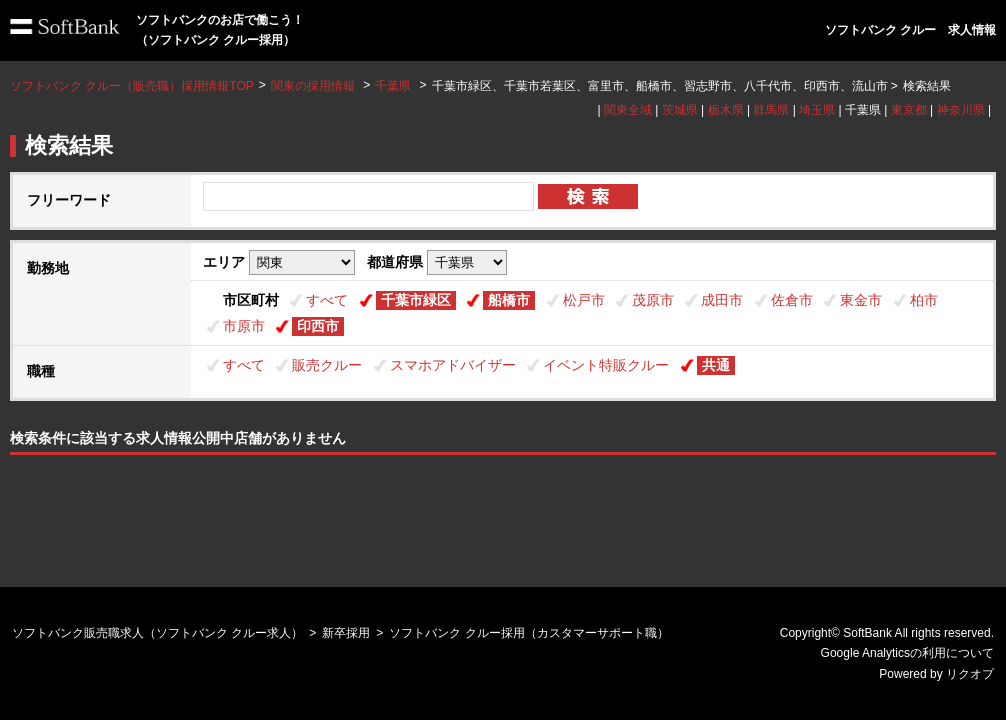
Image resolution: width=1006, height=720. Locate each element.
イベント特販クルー (606, 365)
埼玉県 (817, 110)
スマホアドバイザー (453, 365)
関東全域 (628, 110)
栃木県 (726, 110)
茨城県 (680, 110)
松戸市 (584, 300)
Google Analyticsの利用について (907, 653)
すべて (327, 300)
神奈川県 (961, 110)
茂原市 (653, 300)
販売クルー (327, 365)
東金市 (861, 300)
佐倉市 (792, 300)
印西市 (318, 326)
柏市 (924, 300)
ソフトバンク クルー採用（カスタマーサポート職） (528, 633)
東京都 (909, 110)
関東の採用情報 (314, 86)
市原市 (244, 326)
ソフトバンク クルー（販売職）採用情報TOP (132, 86)
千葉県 (393, 86)
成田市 (722, 300)
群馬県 (771, 110)
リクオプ (970, 674)
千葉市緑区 (416, 300)
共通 (716, 365)
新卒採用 (346, 633)
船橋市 (509, 300)
